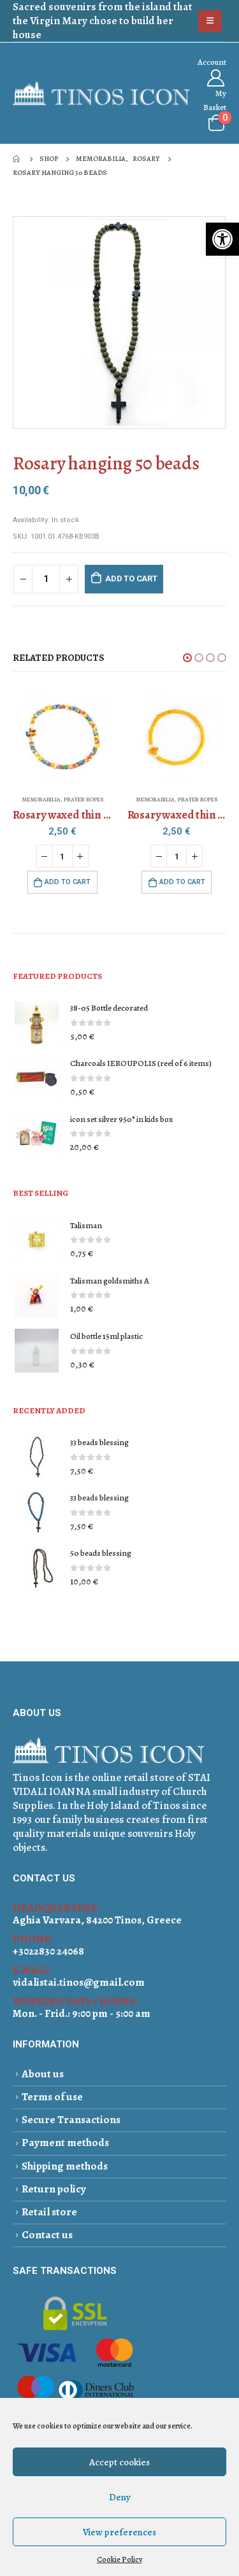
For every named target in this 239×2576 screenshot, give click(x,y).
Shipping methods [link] (65, 2166)
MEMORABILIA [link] (41, 799)
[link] (222, 239)
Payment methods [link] (65, 2142)
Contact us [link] (47, 2234)
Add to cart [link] (68, 882)
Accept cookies (119, 2462)
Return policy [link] (54, 2189)
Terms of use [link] (52, 2096)
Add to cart (131, 578)
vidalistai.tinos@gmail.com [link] (79, 1982)
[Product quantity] (46, 579)
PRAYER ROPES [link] (83, 799)
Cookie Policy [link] (119, 2559)
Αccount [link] (212, 62)
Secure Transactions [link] (71, 2119)
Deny (120, 2497)
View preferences (119, 2532)
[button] (187, 657)
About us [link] (43, 2074)
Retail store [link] (49, 2212)
